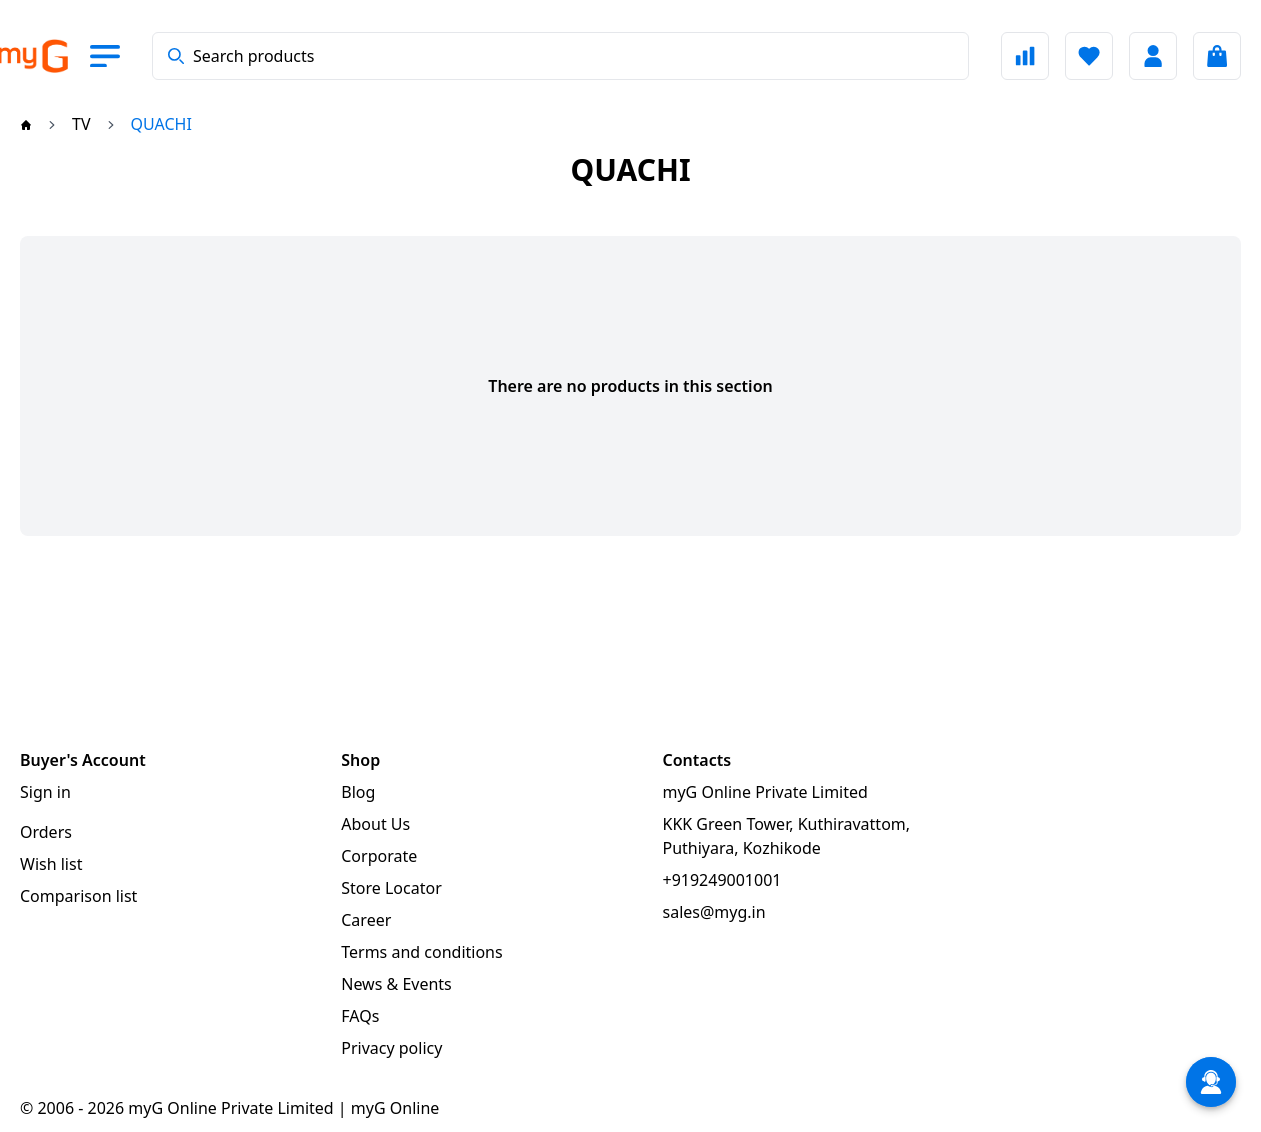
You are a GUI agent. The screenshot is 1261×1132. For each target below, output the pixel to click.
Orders (46, 832)
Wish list (51, 864)
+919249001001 (722, 880)
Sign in (45, 792)
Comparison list (78, 896)
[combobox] (560, 56)
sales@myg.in (714, 912)
